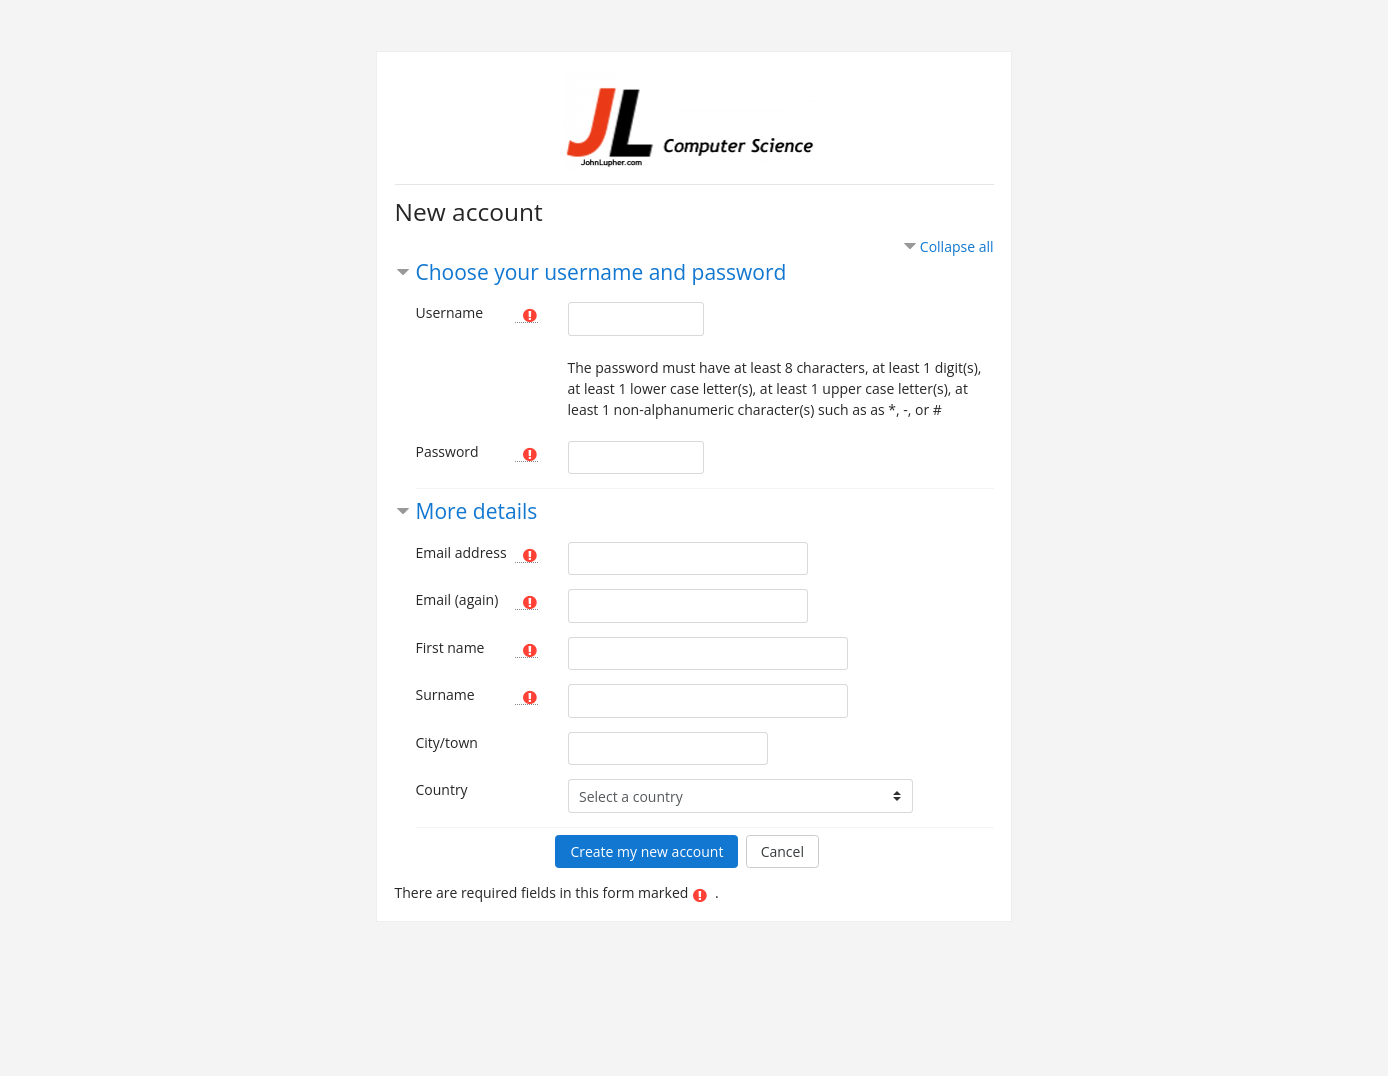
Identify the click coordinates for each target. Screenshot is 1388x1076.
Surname (445, 694)
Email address (461, 552)
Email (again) (457, 599)
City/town (447, 742)
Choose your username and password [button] (601, 272)
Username (450, 312)
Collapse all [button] (957, 246)
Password (447, 451)
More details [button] (477, 511)
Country (442, 789)
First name (450, 647)
